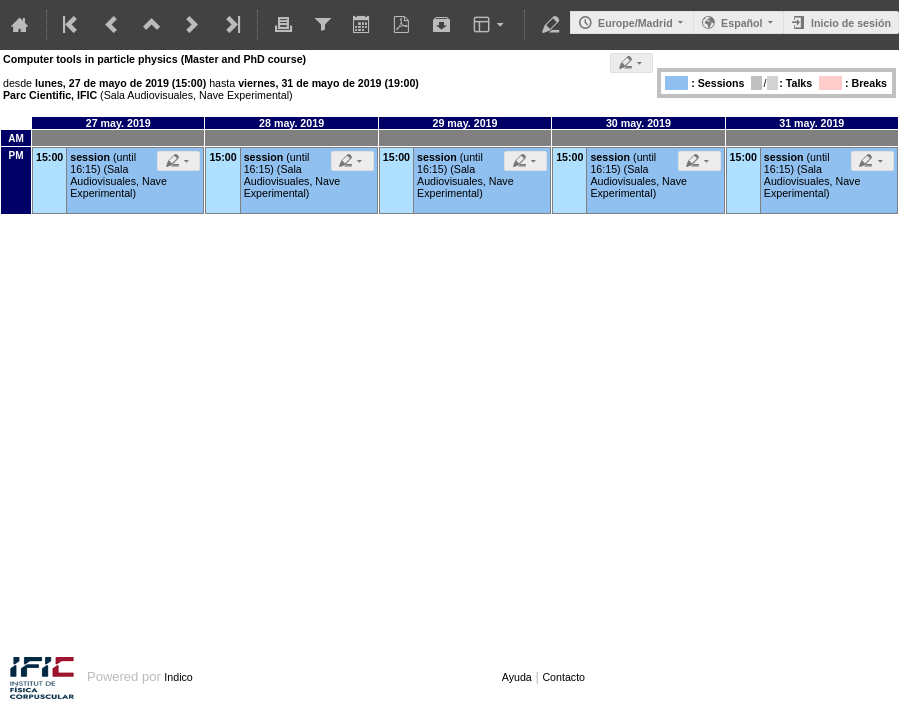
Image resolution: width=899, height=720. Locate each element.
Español (741, 23)
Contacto (563, 677)
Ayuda (517, 677)
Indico (178, 677)
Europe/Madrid (635, 23)
